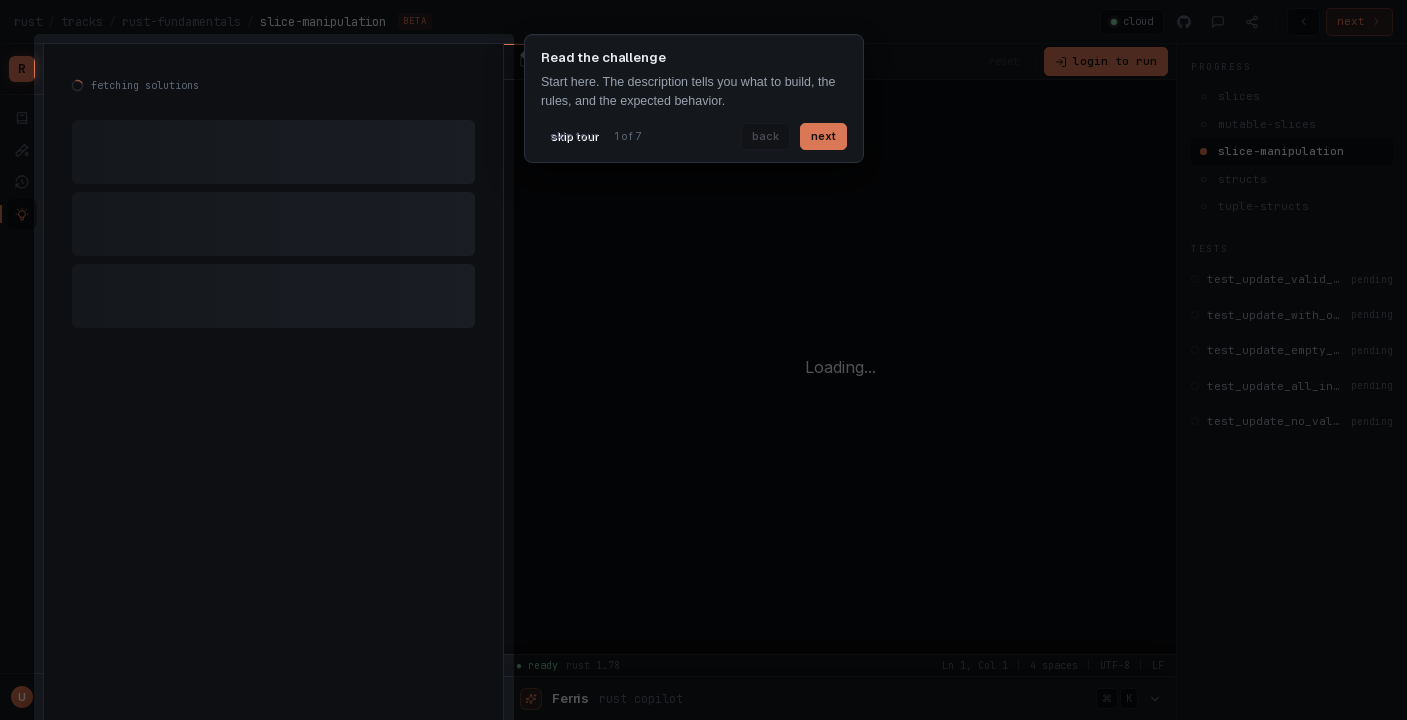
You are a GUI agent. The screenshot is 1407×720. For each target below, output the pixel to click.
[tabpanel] (273, 210)
